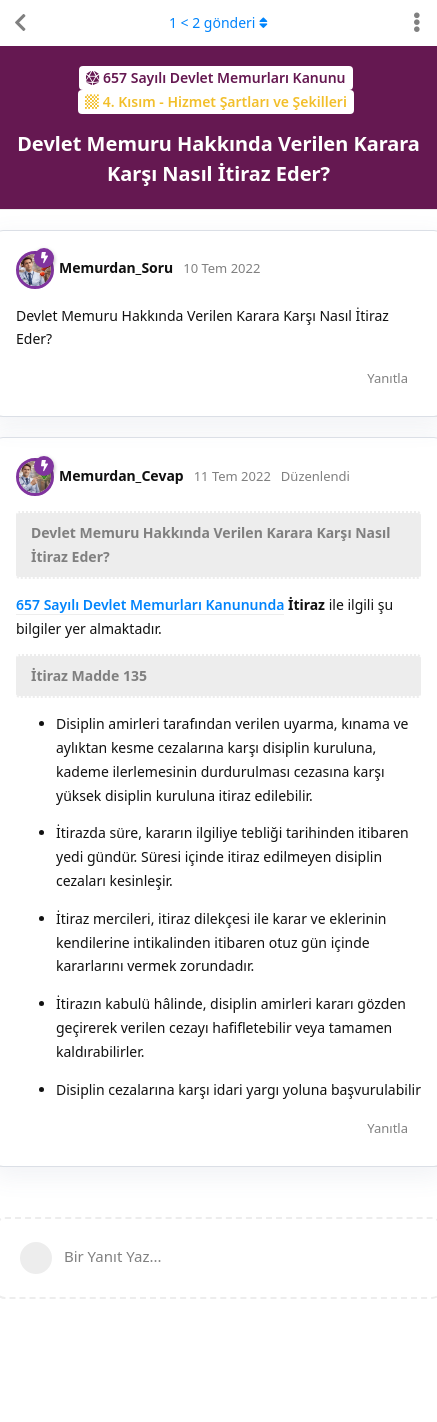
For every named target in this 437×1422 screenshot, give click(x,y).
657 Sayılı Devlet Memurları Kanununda (150, 604)
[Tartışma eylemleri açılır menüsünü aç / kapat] (417, 23)
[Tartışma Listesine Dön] (20, 23)
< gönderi (218, 22)
